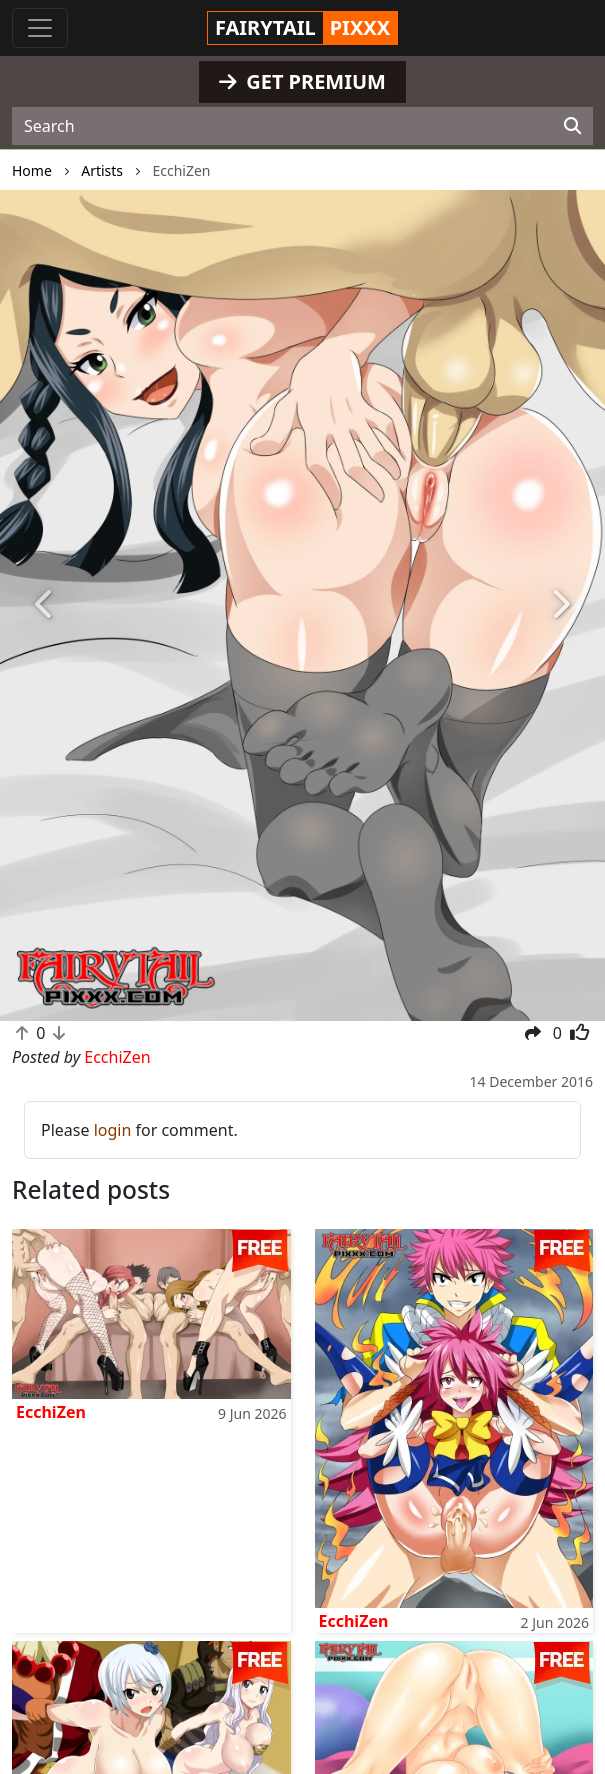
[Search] (572, 126)
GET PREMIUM (302, 81)
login (113, 1130)
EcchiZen (51, 1412)
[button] (45, 606)
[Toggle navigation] (40, 28)
